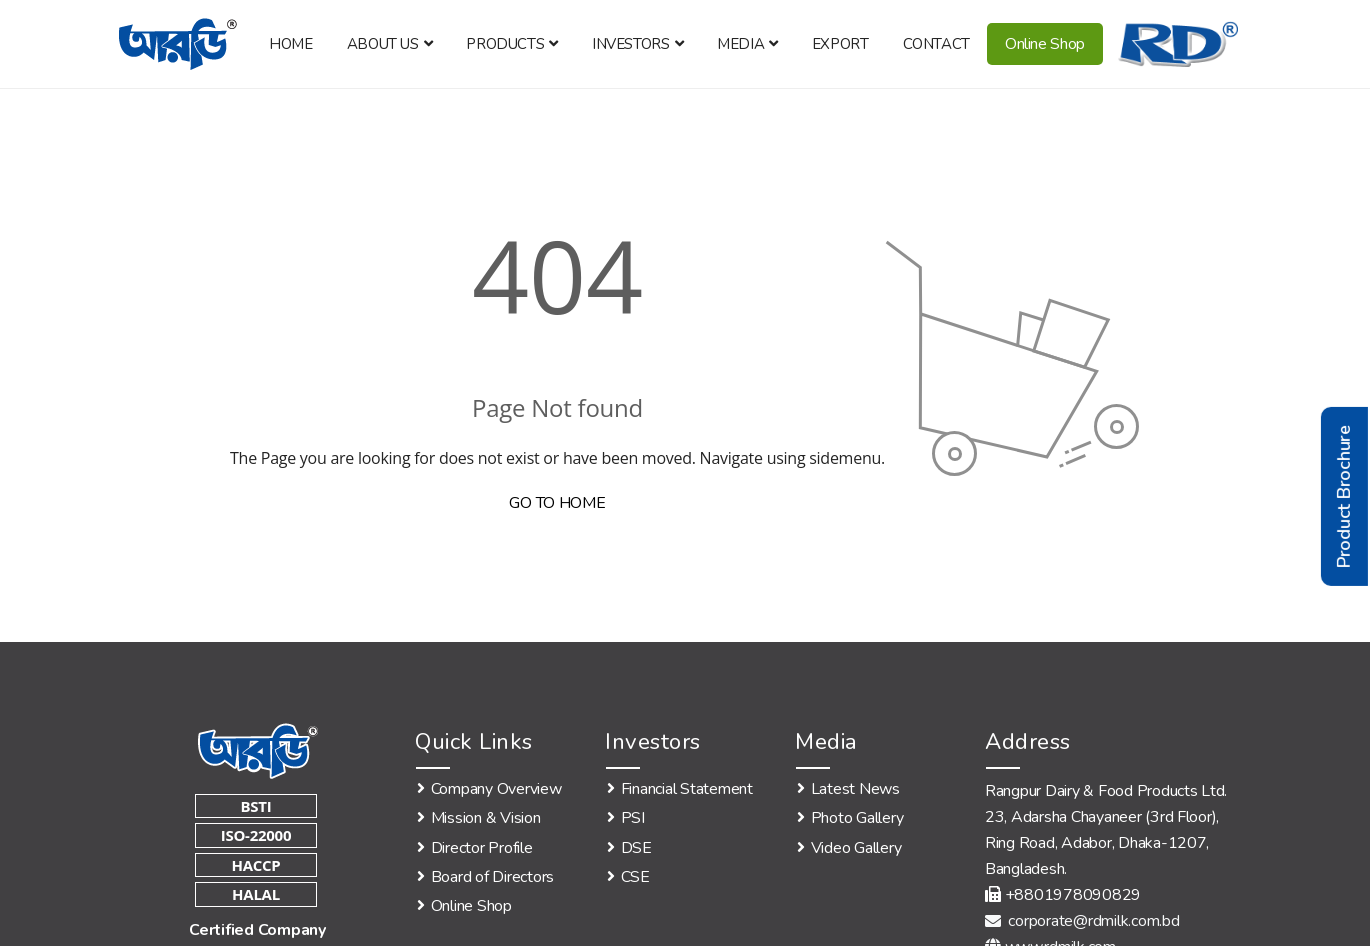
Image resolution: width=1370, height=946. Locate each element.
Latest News (855, 789)
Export (840, 44)
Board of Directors (492, 877)
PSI (633, 818)
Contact (936, 44)
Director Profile (482, 848)
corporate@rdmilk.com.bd (1082, 921)
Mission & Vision (486, 818)
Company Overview (496, 789)
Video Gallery (856, 848)
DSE (636, 848)
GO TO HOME (557, 503)
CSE (635, 877)
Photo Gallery (857, 818)
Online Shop (1045, 44)
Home (290, 44)
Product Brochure (1344, 496)
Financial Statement (687, 789)
